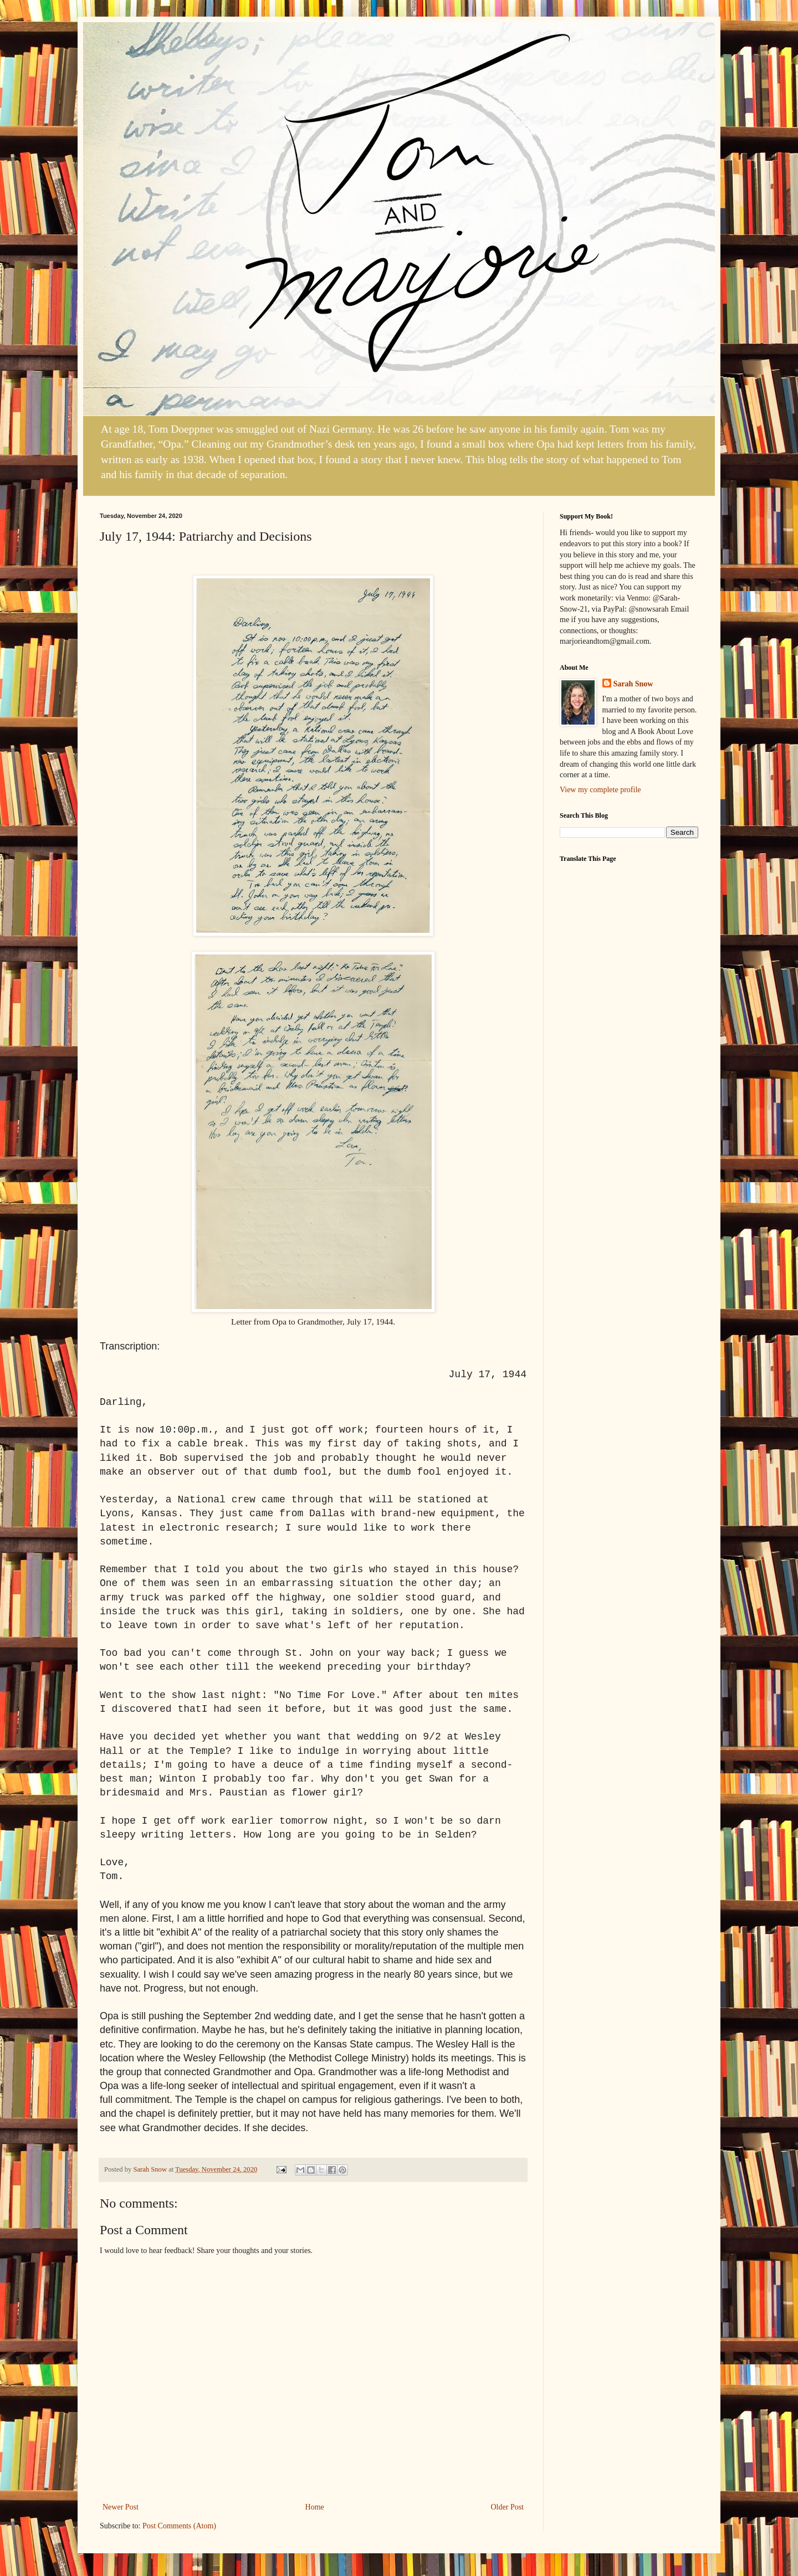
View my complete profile (600, 790)
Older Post (507, 2507)
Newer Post (121, 2507)
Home (314, 2507)
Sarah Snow (633, 684)
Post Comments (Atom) (179, 2526)
